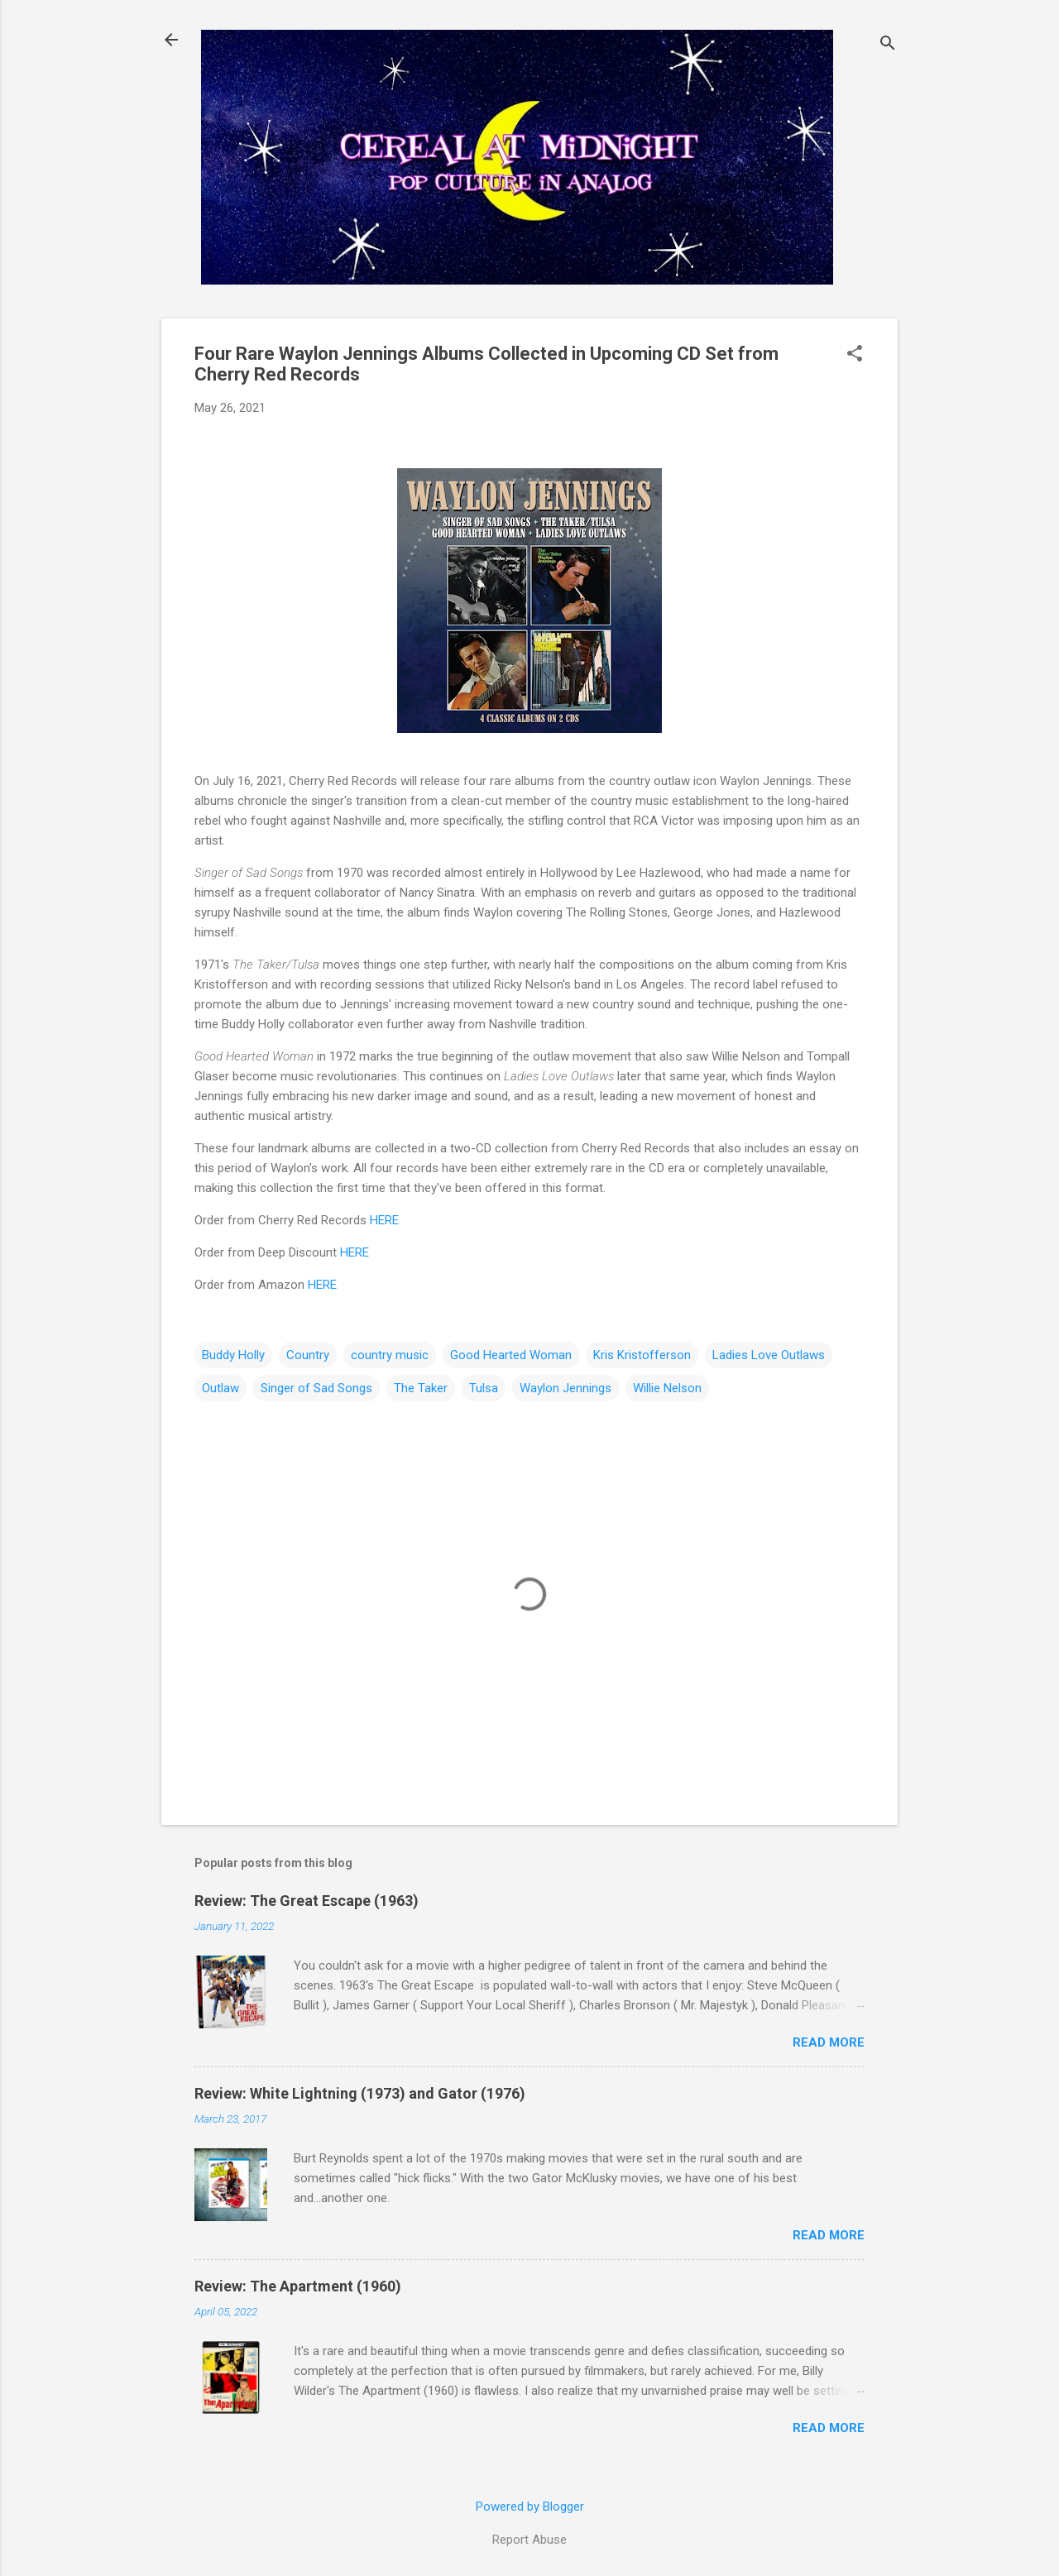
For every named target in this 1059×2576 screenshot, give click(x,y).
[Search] (888, 45)
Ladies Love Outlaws (768, 1355)
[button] (855, 354)
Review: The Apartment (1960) (297, 2286)
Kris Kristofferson (642, 1355)
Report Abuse (529, 2539)
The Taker (421, 1388)
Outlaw (220, 1388)
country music (390, 1355)
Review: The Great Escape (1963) (306, 1900)
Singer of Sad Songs (316, 1388)
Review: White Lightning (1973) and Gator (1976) (359, 2093)
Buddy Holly (233, 1355)
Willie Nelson (667, 1388)
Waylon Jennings (565, 1388)
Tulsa (483, 1388)
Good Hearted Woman (511, 1355)
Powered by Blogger (530, 2506)
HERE (384, 1220)
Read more (829, 2042)
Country (307, 1355)
